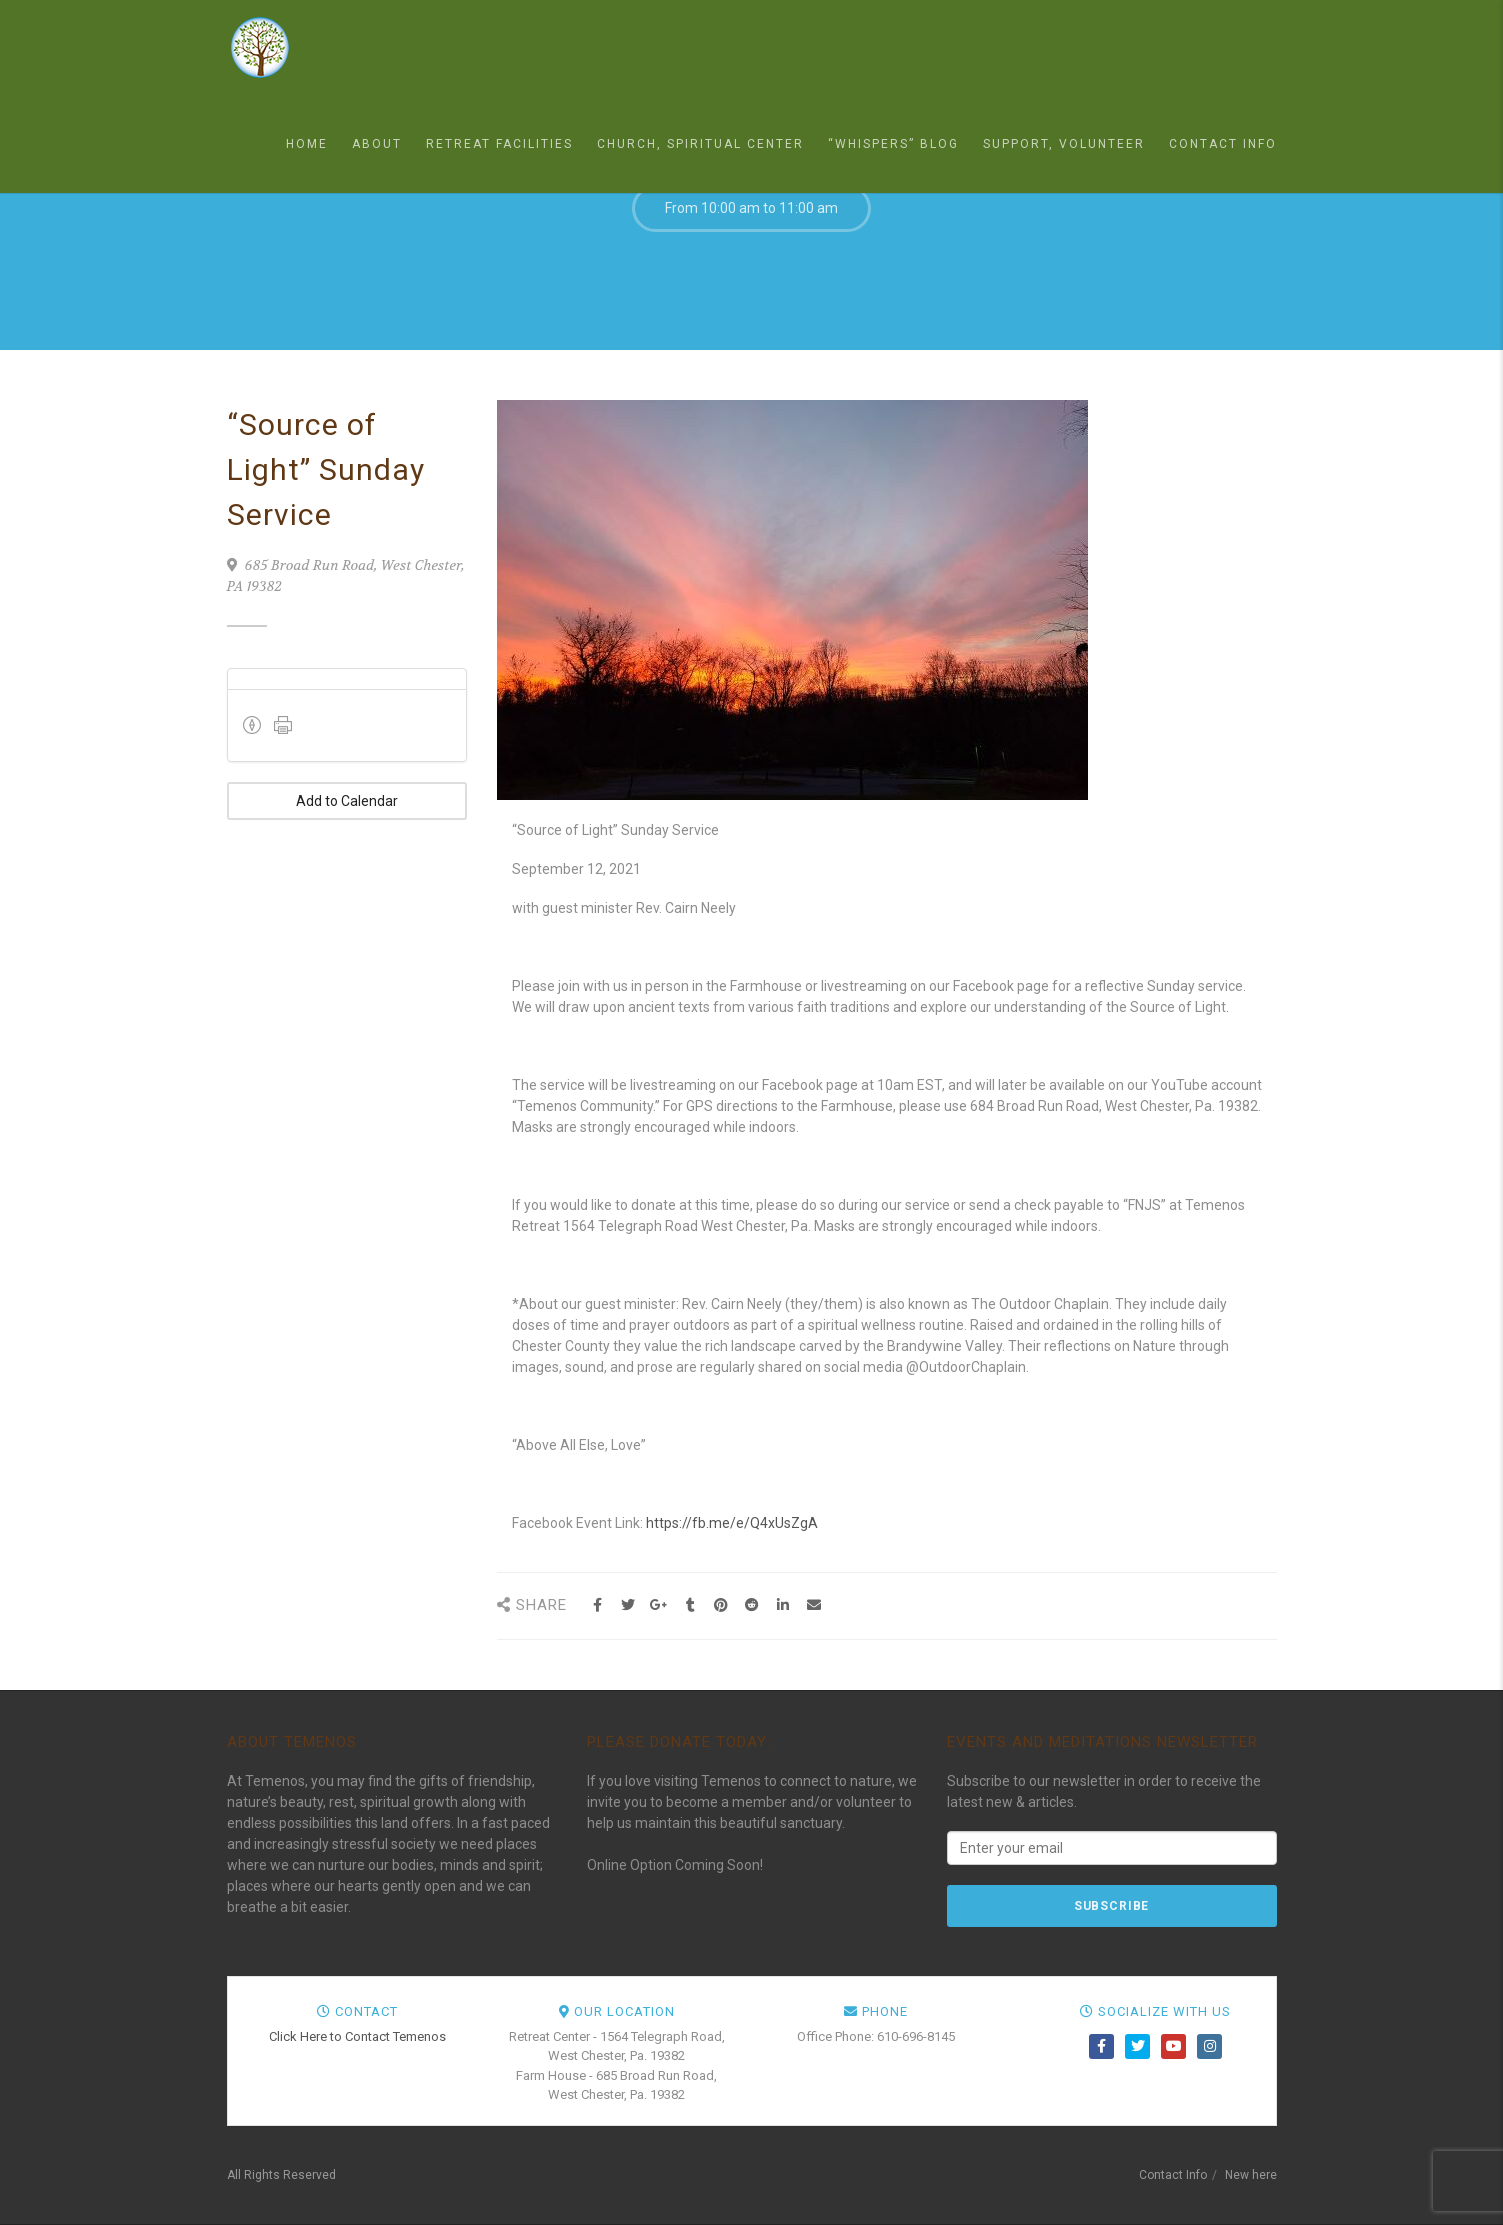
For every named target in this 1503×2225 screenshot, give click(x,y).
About (377, 144)
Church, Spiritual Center (700, 144)
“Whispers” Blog (893, 144)
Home (307, 144)
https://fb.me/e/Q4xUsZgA (732, 1523)
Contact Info (1223, 144)
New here (1251, 2175)
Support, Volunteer (1064, 144)
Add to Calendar (347, 801)
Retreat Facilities (499, 144)
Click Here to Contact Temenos (357, 2036)
